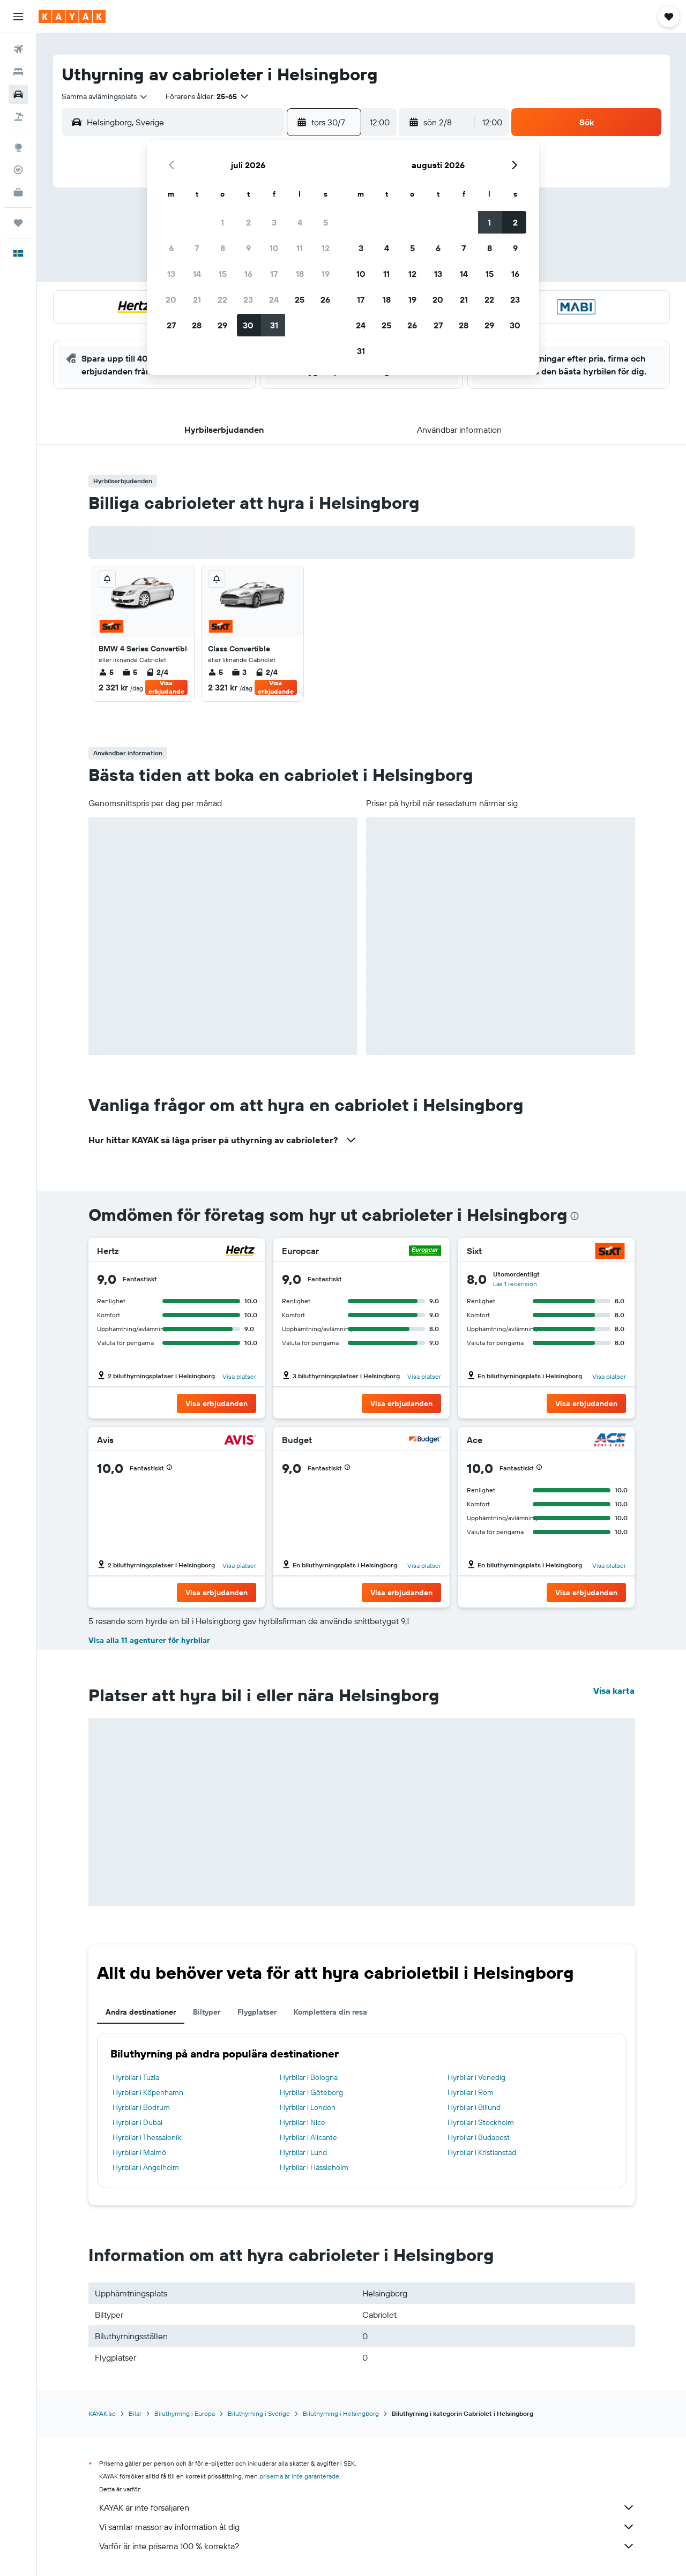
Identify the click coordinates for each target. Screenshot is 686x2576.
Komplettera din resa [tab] (330, 2012)
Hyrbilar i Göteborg (311, 2092)
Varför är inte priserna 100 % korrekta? (367, 2546)
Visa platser (239, 1376)
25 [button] (299, 299)
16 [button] (248, 273)
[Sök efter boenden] (18, 71)
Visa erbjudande (166, 687)
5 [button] (325, 222)
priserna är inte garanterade (299, 2476)
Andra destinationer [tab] (141, 2012)
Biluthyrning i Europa (184, 2413)
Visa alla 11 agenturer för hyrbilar (149, 1640)
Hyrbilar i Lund (303, 2152)
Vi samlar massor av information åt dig (367, 2526)
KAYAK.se (102, 2413)
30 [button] (248, 325)
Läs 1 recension (515, 1284)
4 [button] (299, 222)
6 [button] (171, 248)
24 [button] (274, 299)
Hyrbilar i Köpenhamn (148, 2092)
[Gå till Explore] (18, 147)
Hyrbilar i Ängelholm (146, 2167)
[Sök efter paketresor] (18, 116)
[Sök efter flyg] (18, 49)
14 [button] (197, 273)
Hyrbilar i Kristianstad (482, 2152)
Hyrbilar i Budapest (479, 2137)
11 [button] (299, 248)
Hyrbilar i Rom (471, 2092)
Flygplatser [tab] (257, 2012)
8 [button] (222, 248)
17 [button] (274, 273)
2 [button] (248, 222)
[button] (18, 16)
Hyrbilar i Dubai (137, 2122)
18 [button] (300, 273)
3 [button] (274, 222)
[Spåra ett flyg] (18, 170)
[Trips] (18, 223)
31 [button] (274, 325)
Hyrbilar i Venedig (476, 2077)
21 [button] (197, 299)
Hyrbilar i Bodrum (141, 2107)
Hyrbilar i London (307, 2107)
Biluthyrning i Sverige (259, 2413)
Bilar (135, 2413)
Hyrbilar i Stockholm (481, 2122)
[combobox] (105, 96)
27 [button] (171, 325)
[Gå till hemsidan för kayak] (72, 16)
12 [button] (326, 248)
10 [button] (274, 248)
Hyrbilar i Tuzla (136, 2077)
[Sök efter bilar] (18, 94)
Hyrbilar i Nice (302, 2122)
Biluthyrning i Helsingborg (341, 2413)
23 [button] (248, 299)
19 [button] (326, 273)
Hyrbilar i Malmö (139, 2152)
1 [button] (222, 222)
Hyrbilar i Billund (474, 2107)
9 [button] (248, 248)
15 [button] (223, 273)
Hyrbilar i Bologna (309, 2077)
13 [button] (171, 273)
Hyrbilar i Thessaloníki (148, 2137)
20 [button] (171, 299)
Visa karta (614, 1690)
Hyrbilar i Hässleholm (314, 2167)
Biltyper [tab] (206, 2012)
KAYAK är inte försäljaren (367, 2507)
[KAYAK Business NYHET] (18, 192)
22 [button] (222, 299)
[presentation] (574, 1216)
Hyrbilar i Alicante (308, 2137)
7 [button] (197, 248)
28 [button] (197, 325)
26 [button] (325, 299)
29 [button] (222, 325)
